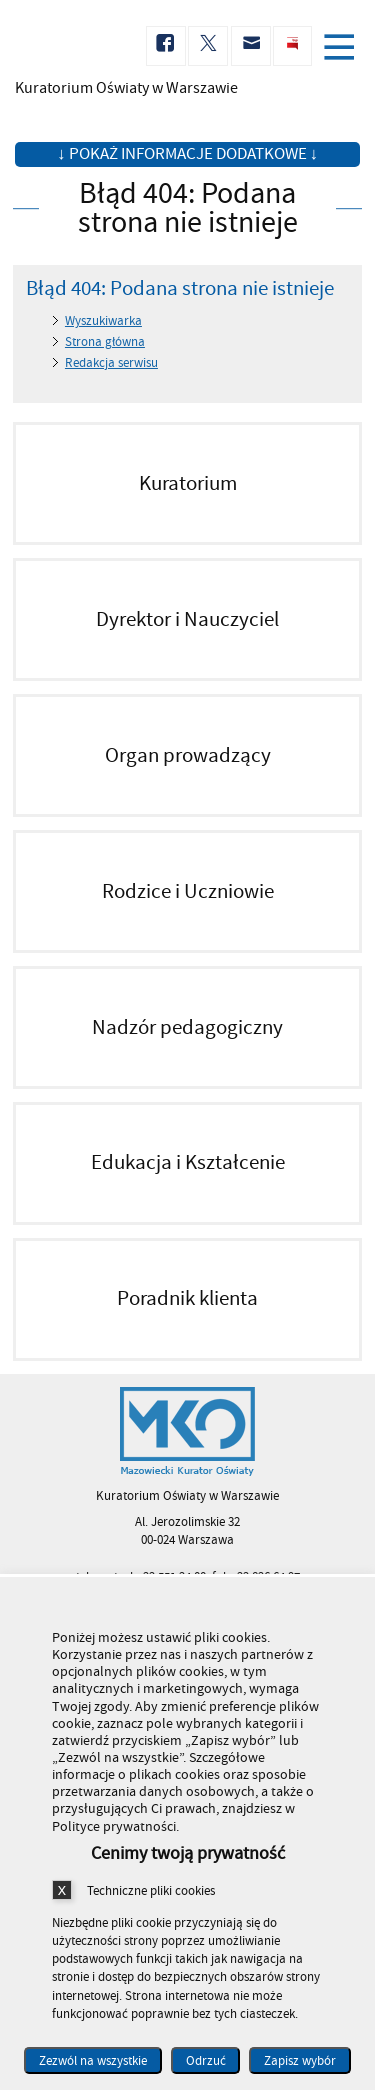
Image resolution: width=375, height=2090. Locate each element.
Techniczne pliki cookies (151, 1890)
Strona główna (105, 342)
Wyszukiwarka (103, 321)
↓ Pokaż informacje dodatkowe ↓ (187, 154)
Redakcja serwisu (111, 363)
